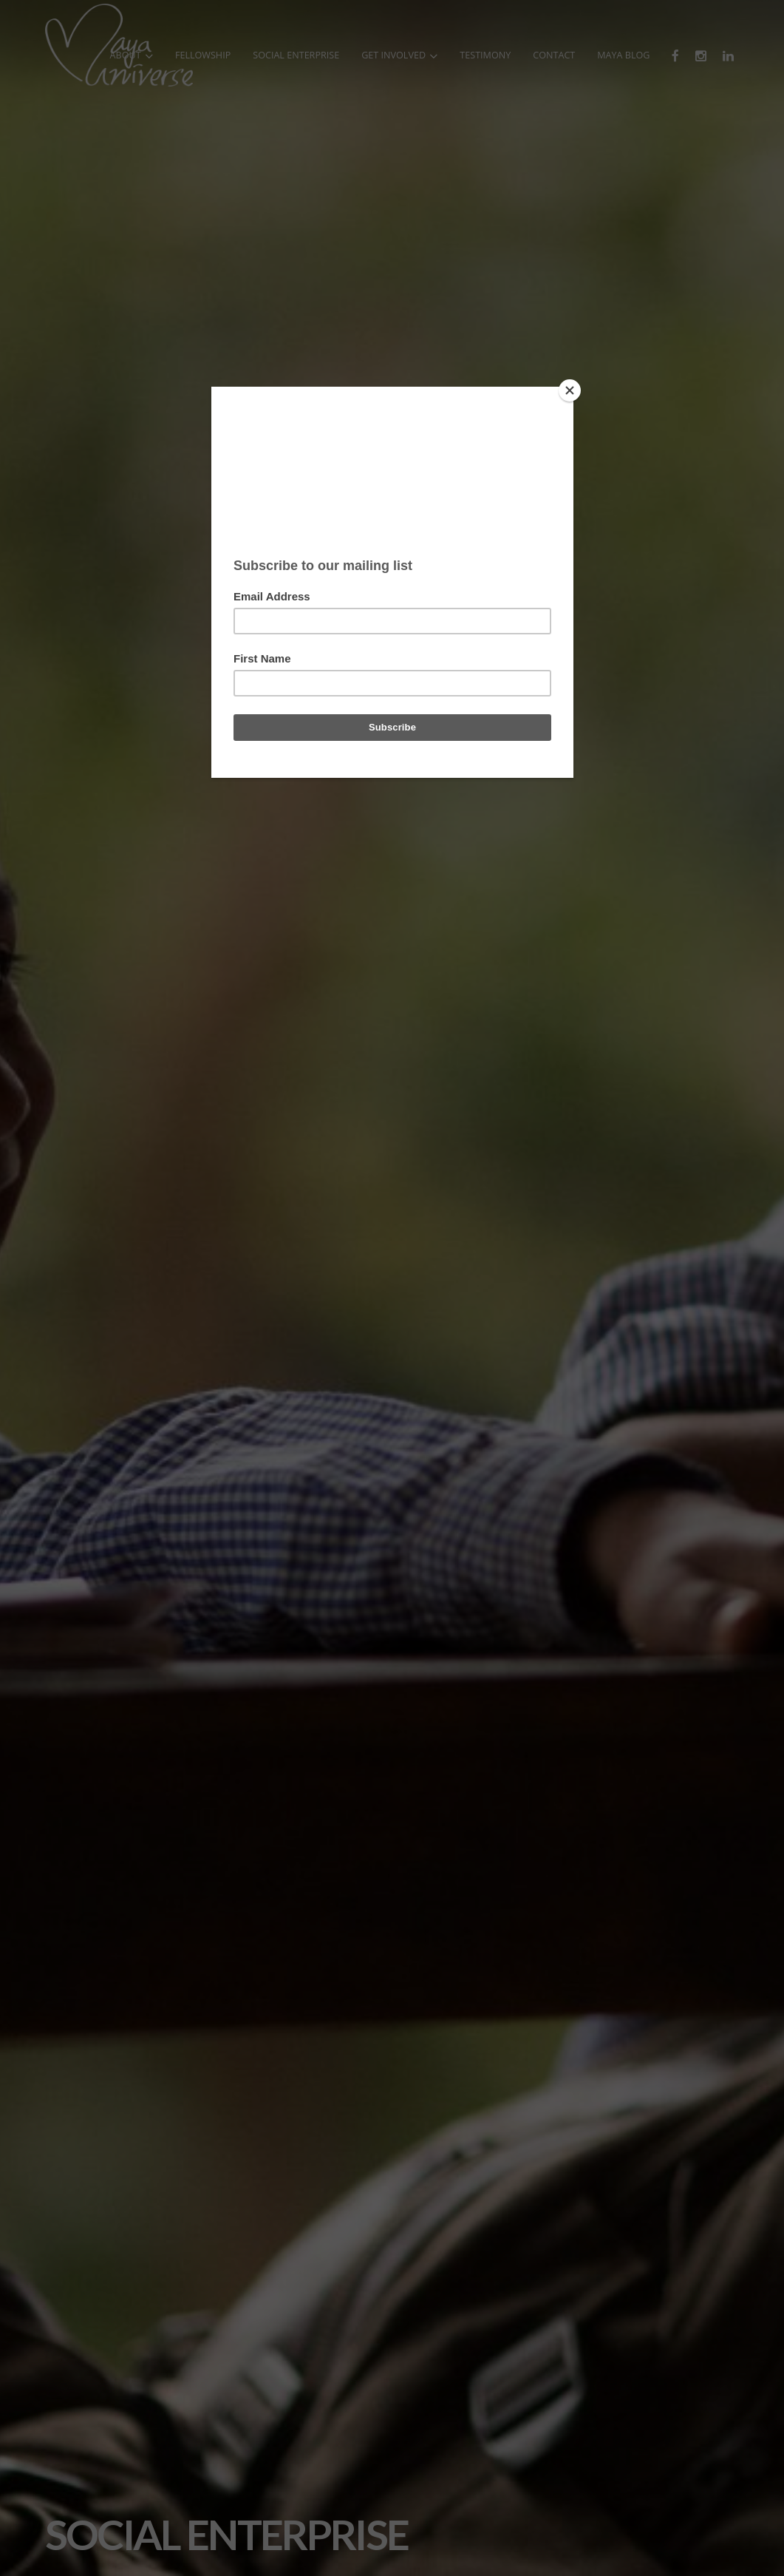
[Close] (570, 390)
